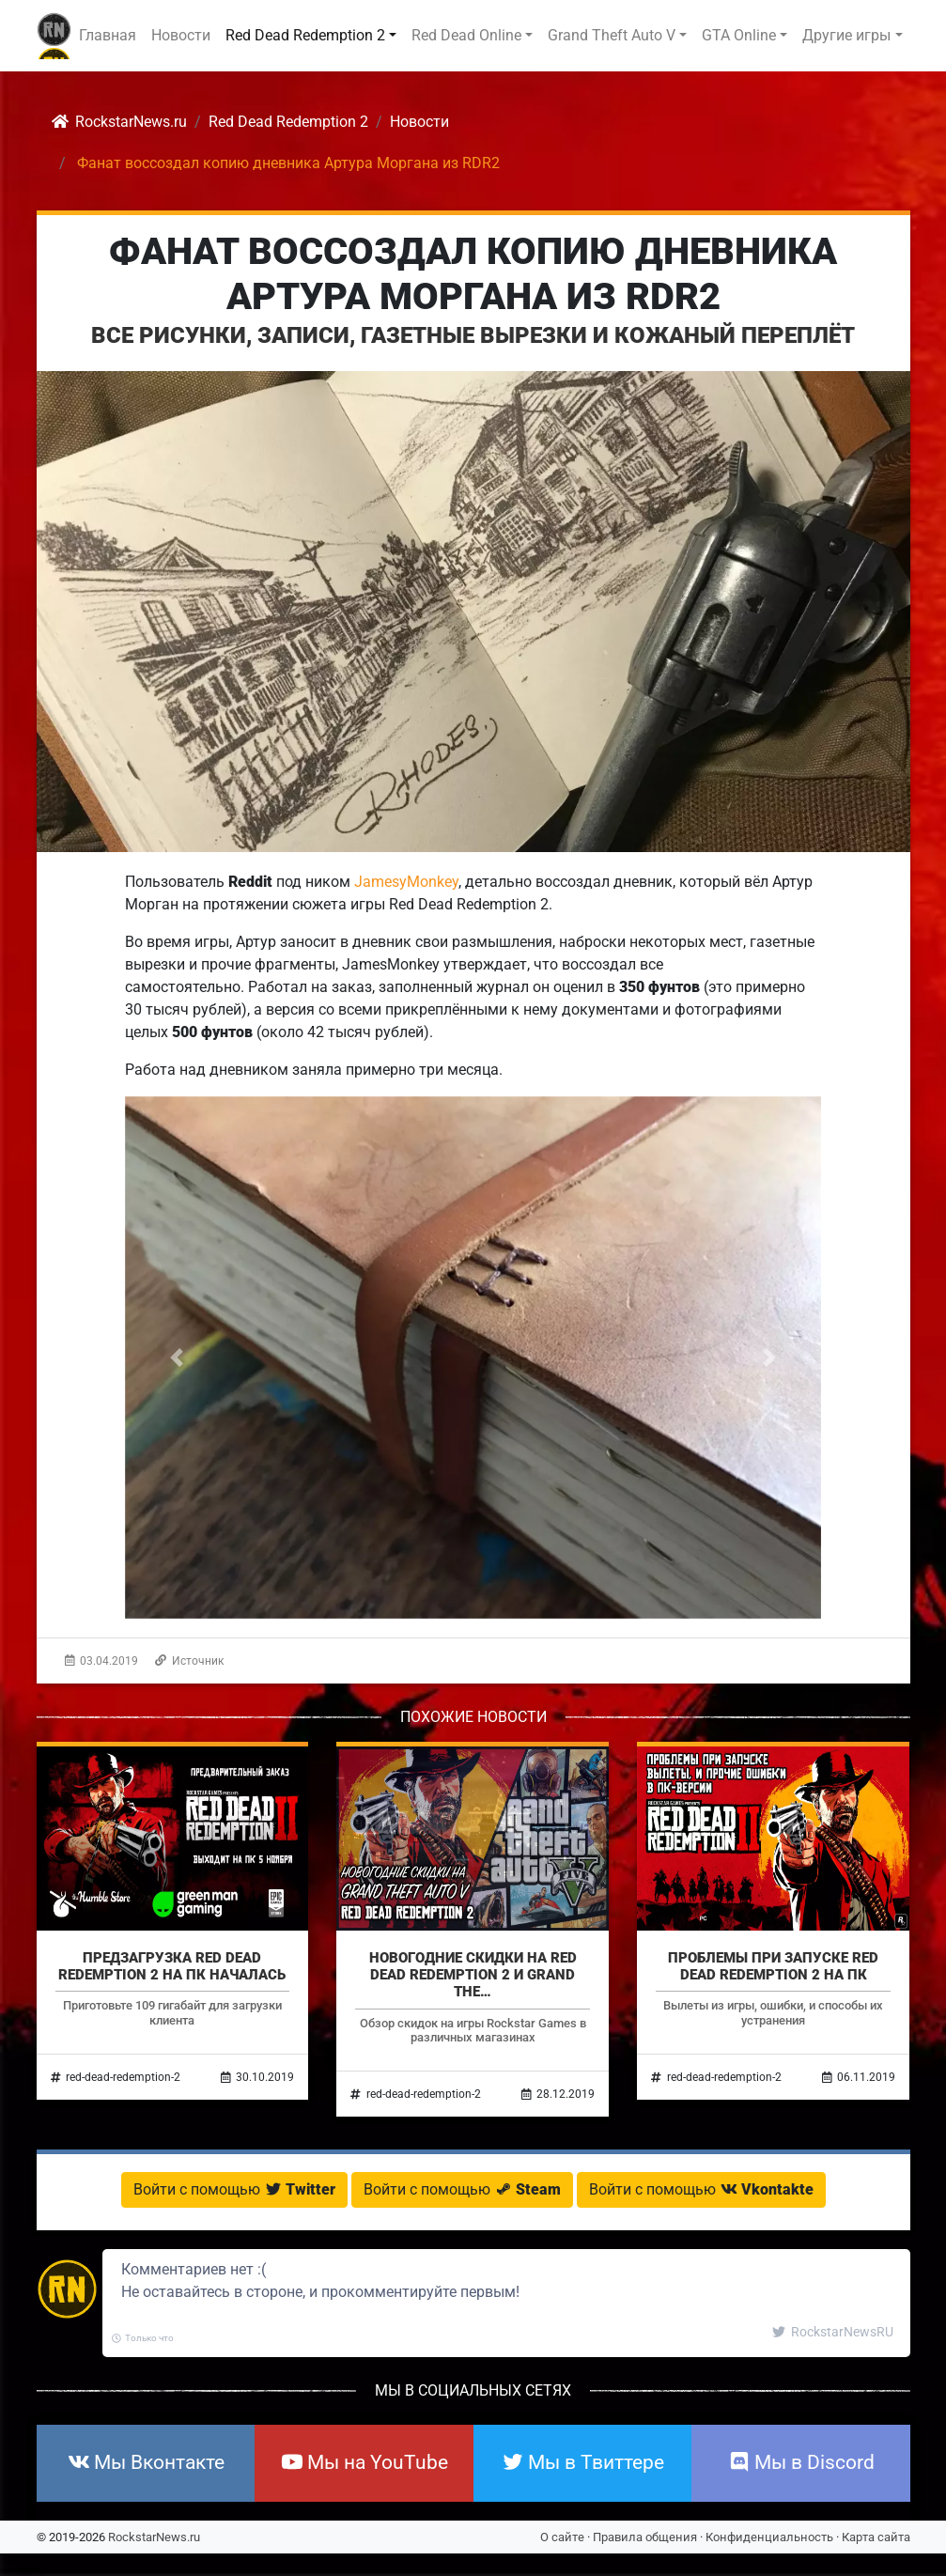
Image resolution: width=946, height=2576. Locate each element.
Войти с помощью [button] (234, 2189)
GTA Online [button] (739, 35)
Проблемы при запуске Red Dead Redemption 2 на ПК (773, 1966)
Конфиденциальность (769, 2537)
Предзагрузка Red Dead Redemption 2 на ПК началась (172, 1966)
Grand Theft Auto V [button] (611, 35)
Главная (107, 35)
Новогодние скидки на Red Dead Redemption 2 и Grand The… (473, 1974)
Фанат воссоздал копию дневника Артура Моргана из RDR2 (473, 273)
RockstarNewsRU (832, 2331)
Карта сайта (876, 2537)
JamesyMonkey (406, 882)
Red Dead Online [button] (466, 35)
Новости (180, 35)
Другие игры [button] (846, 35)
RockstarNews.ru (154, 2537)
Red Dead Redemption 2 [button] (305, 35)
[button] (177, 1357)
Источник (189, 1661)
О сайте (562, 2537)
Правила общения (645, 2537)
